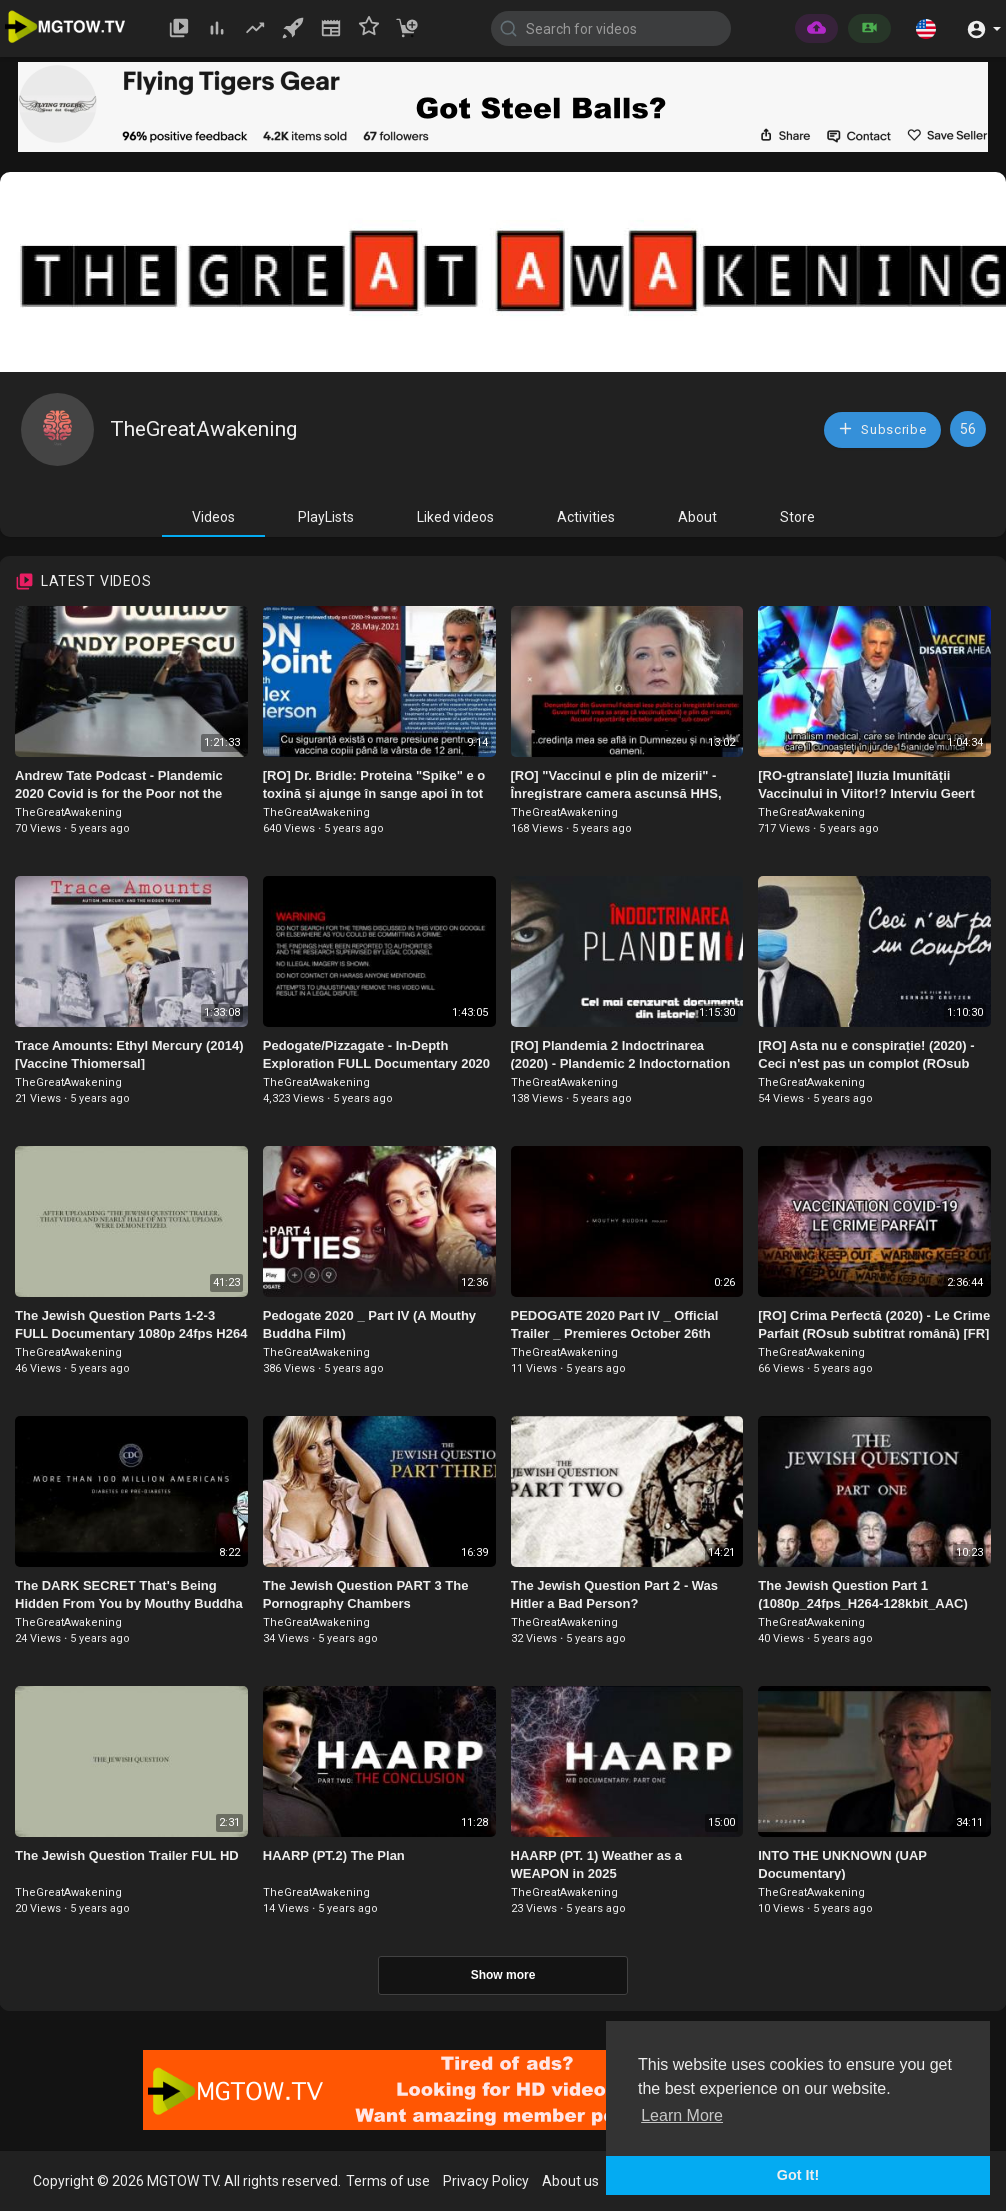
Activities (586, 517)
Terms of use (388, 2181)
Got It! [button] (798, 2175)
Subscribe (882, 428)
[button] (926, 28)
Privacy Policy (486, 2181)
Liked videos (455, 517)
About (697, 517)
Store (797, 517)
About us (570, 2181)
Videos (213, 517)
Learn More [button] (682, 2115)
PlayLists (326, 517)
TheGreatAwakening (203, 429)
